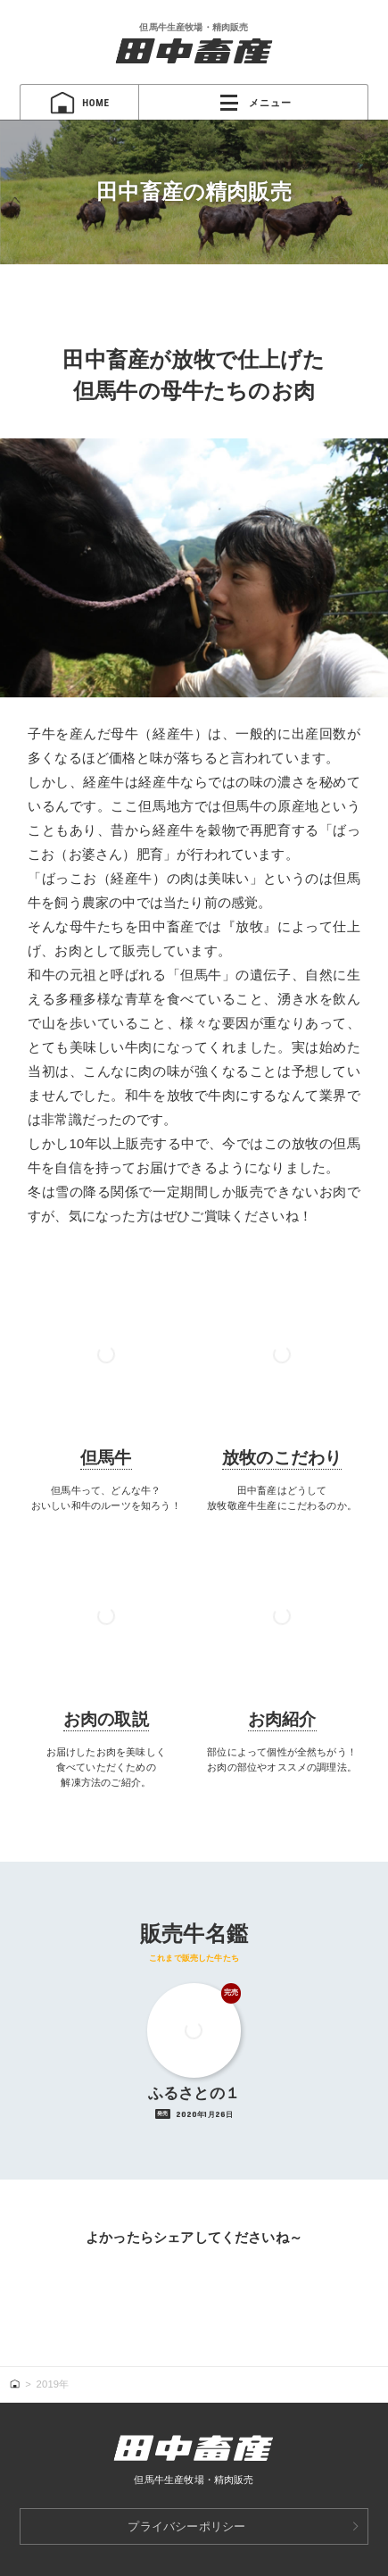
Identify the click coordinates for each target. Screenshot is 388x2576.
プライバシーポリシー (186, 2526)
